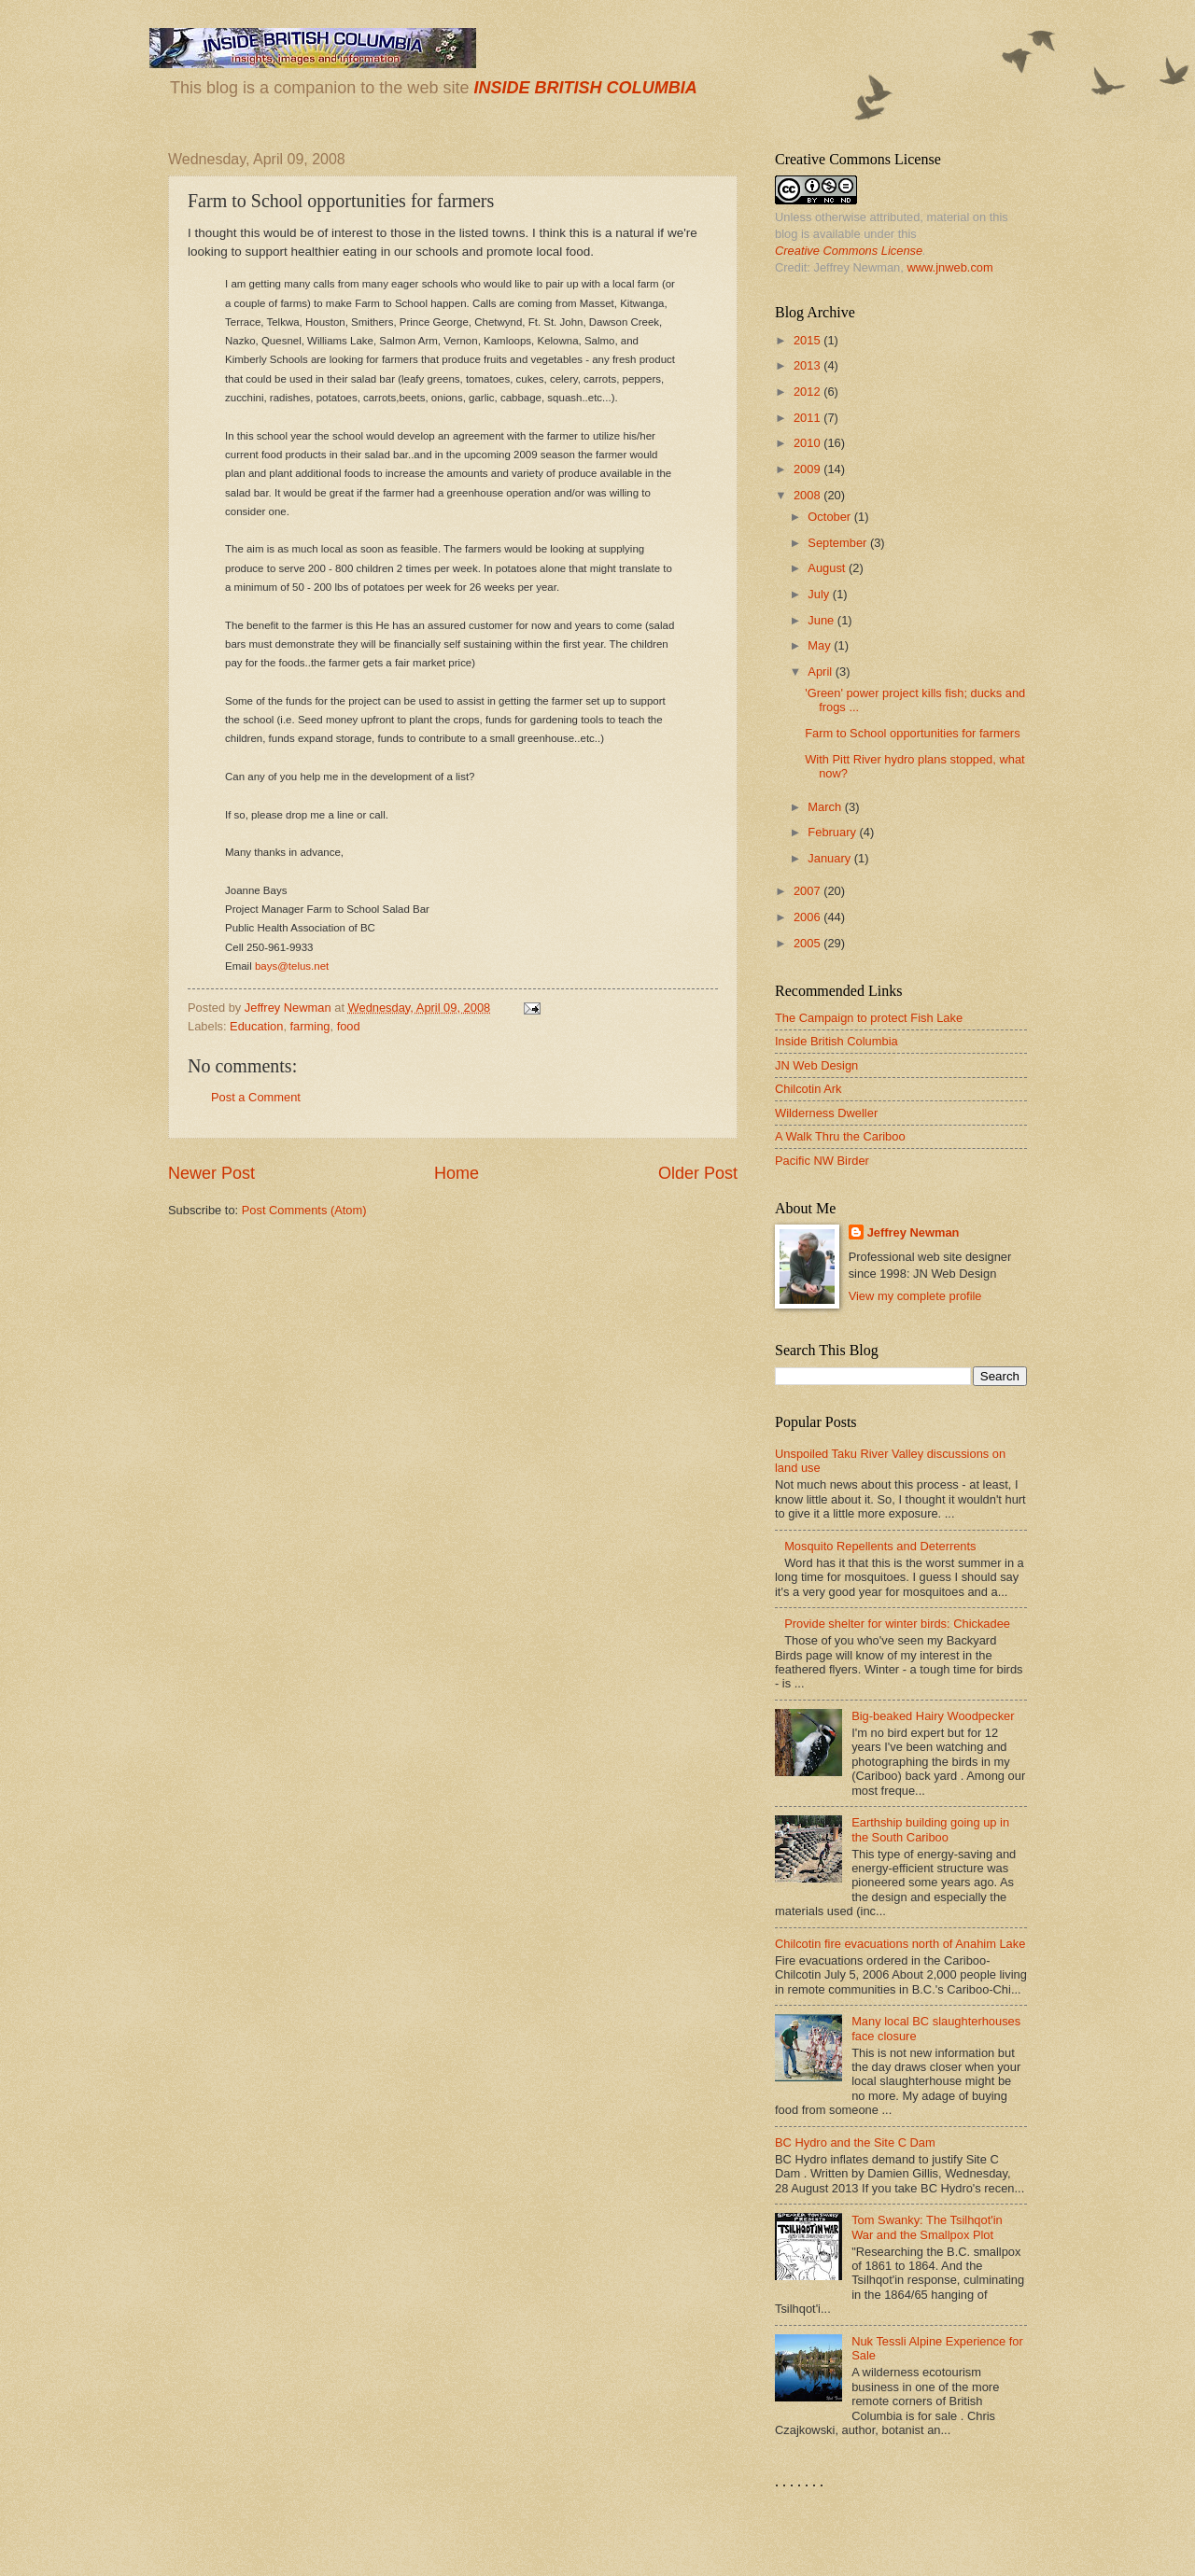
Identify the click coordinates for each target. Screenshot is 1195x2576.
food (348, 1026)
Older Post (698, 1173)
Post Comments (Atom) (304, 1210)
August (828, 568)
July (820, 594)
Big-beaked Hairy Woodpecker (932, 1716)
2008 (808, 495)
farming (310, 1026)
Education (256, 1026)
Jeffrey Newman (913, 1232)
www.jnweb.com (949, 267)
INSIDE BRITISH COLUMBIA (584, 87)
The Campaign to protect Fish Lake (869, 1018)
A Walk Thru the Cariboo (840, 1136)
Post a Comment (256, 1097)
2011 (808, 418)
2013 (808, 365)
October (830, 517)
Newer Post (211, 1173)
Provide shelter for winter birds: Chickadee (897, 1624)
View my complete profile (915, 1296)
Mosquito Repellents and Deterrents (880, 1546)
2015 (808, 340)
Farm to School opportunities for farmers (912, 733)
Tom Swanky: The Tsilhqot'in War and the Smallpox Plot (927, 2227)
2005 (808, 943)
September (839, 543)
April (821, 672)
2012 (808, 392)
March (826, 807)
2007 (808, 891)
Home (456, 1173)
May (821, 645)
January (830, 858)
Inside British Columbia (836, 1041)
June (822, 620)
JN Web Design (816, 1065)
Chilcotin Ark (808, 1089)
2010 (808, 443)
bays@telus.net (292, 966)
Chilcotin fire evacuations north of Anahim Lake (900, 1944)
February (833, 832)
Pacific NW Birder (822, 1161)
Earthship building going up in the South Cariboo (930, 1829)
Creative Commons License (848, 251)
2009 (808, 469)
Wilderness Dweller (826, 1113)
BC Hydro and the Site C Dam (855, 2142)
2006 (808, 917)
